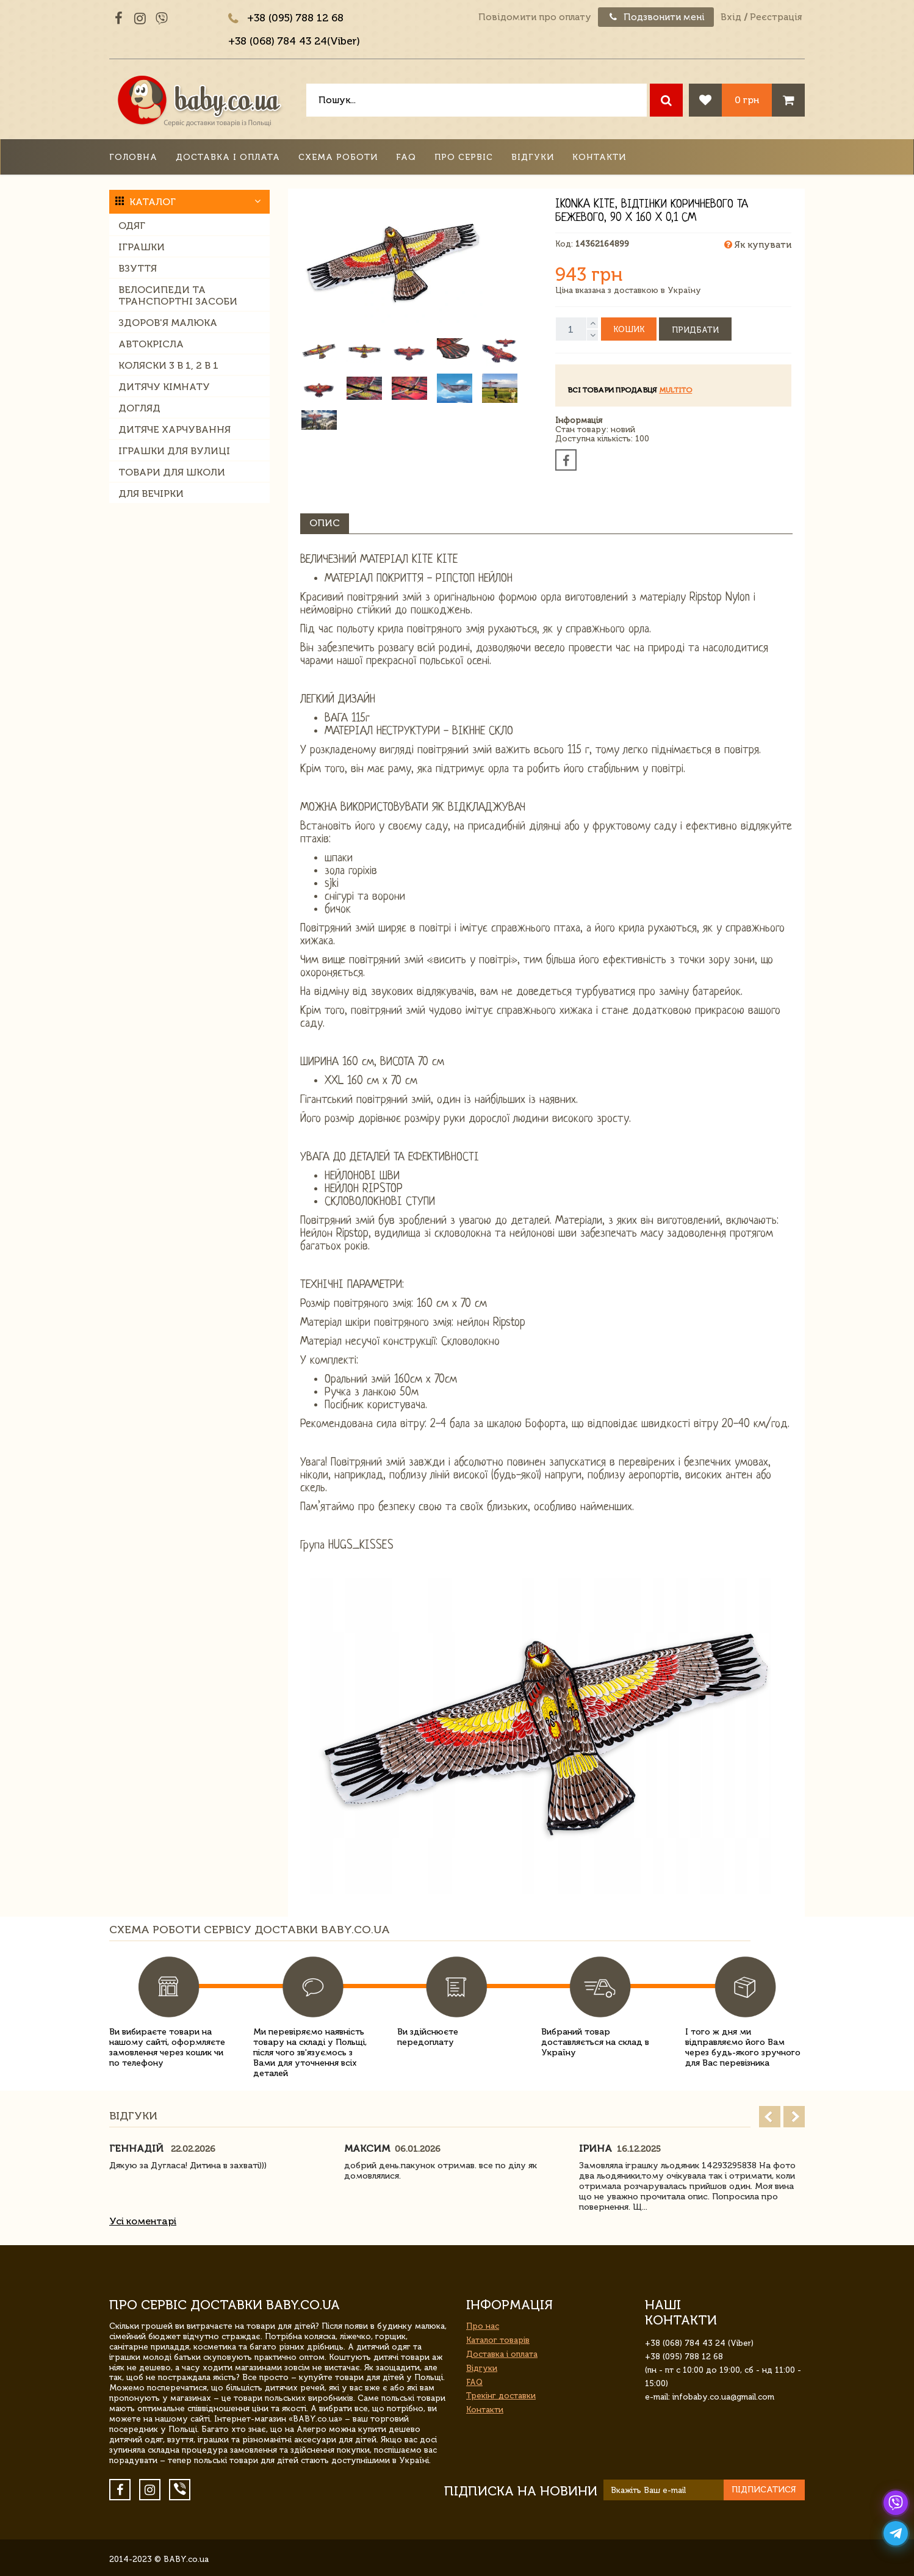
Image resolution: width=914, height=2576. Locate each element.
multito (675, 390)
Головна (133, 157)
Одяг (131, 225)
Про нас (482, 2326)
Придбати (695, 330)
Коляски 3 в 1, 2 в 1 (168, 365)
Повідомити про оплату (534, 17)
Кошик (628, 329)
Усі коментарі (142, 2221)
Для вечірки (151, 493)
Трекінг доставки (501, 2395)
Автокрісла (151, 344)
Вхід (731, 17)
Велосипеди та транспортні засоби (177, 295)
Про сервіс (463, 157)
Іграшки (141, 247)
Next (794, 2116)
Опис (324, 523)
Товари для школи (171, 472)
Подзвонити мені (656, 17)
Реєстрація (776, 17)
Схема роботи (338, 157)
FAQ (406, 157)
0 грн (747, 100)
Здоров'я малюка (167, 322)
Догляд (139, 408)
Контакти (599, 157)
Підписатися (764, 2489)
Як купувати (757, 244)
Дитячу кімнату (164, 387)
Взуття (137, 268)
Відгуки (532, 157)
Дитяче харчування (174, 429)
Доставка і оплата (228, 157)
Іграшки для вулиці (174, 451)
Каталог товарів (498, 2340)
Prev (769, 2116)
